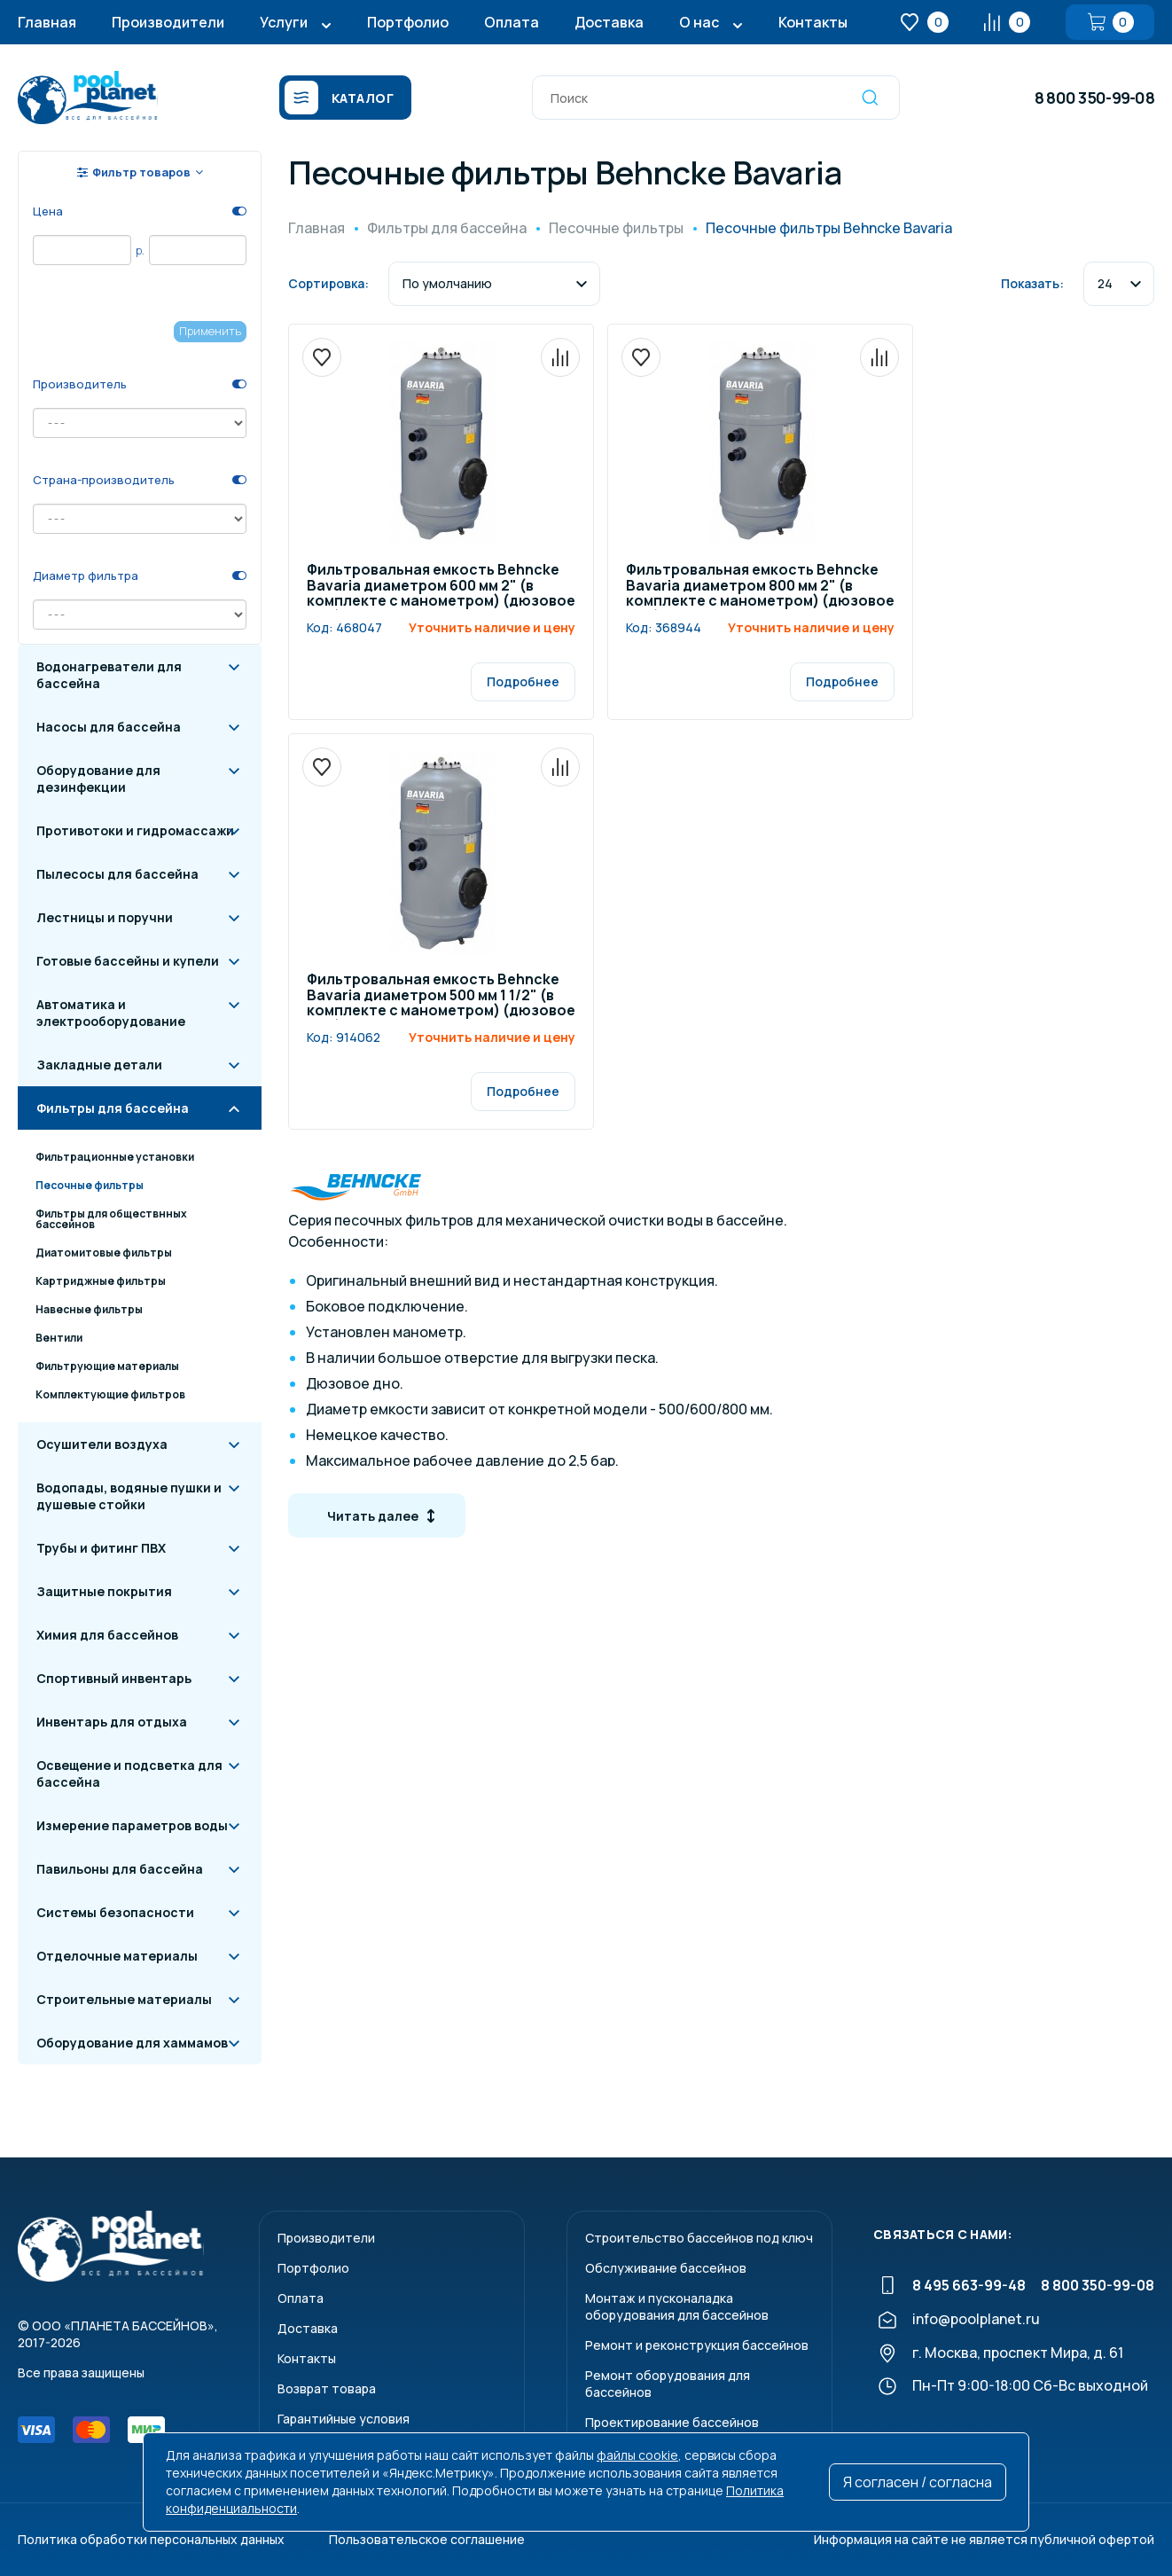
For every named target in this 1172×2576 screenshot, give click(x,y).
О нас (699, 22)
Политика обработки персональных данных (151, 2539)
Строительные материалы (124, 1999)
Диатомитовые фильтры (103, 1252)
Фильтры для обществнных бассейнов (111, 1219)
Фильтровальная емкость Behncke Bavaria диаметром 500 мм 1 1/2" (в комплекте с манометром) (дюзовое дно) (441, 996)
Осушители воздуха (102, 1444)
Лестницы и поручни (104, 917)
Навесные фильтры (89, 1309)
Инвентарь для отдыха (111, 1721)
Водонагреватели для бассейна (109, 675)
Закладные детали (99, 1064)
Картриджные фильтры (100, 1280)
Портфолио (408, 22)
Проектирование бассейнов (672, 2422)
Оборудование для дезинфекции (98, 778)
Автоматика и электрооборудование (110, 1013)
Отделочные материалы (117, 1955)
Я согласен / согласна (917, 2482)
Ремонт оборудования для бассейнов (667, 2383)
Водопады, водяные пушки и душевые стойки (129, 1496)
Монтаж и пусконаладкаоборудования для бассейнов (677, 2306)
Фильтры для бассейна (112, 1108)
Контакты (813, 22)
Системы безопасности (115, 1912)
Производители (168, 22)
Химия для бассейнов (107, 1634)
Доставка (609, 22)
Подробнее (523, 681)
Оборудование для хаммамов (132, 2042)
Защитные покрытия (104, 1591)
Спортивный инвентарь (113, 1678)
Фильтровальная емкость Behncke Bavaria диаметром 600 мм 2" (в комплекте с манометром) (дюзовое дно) (441, 586)
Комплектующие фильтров (110, 1394)
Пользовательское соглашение (427, 2539)
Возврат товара (326, 2388)
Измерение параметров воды (132, 1825)
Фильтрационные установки (114, 1156)
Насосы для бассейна (108, 726)
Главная (47, 22)
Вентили (58, 1337)
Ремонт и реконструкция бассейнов (697, 2345)
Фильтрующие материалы (107, 1366)
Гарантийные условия (343, 2418)
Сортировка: (328, 283)
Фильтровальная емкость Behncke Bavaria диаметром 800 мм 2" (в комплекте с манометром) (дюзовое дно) (760, 586)
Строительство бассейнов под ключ (699, 2237)
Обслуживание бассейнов (665, 2267)
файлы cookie (637, 2455)
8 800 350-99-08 (1094, 97)
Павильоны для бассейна (119, 1868)
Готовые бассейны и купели (127, 960)
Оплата (511, 22)
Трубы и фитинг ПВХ (101, 1547)
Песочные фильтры (89, 1185)
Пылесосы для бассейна (117, 873)
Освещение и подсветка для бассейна (129, 1773)
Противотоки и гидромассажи (135, 830)
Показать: (1032, 283)
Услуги (284, 22)
